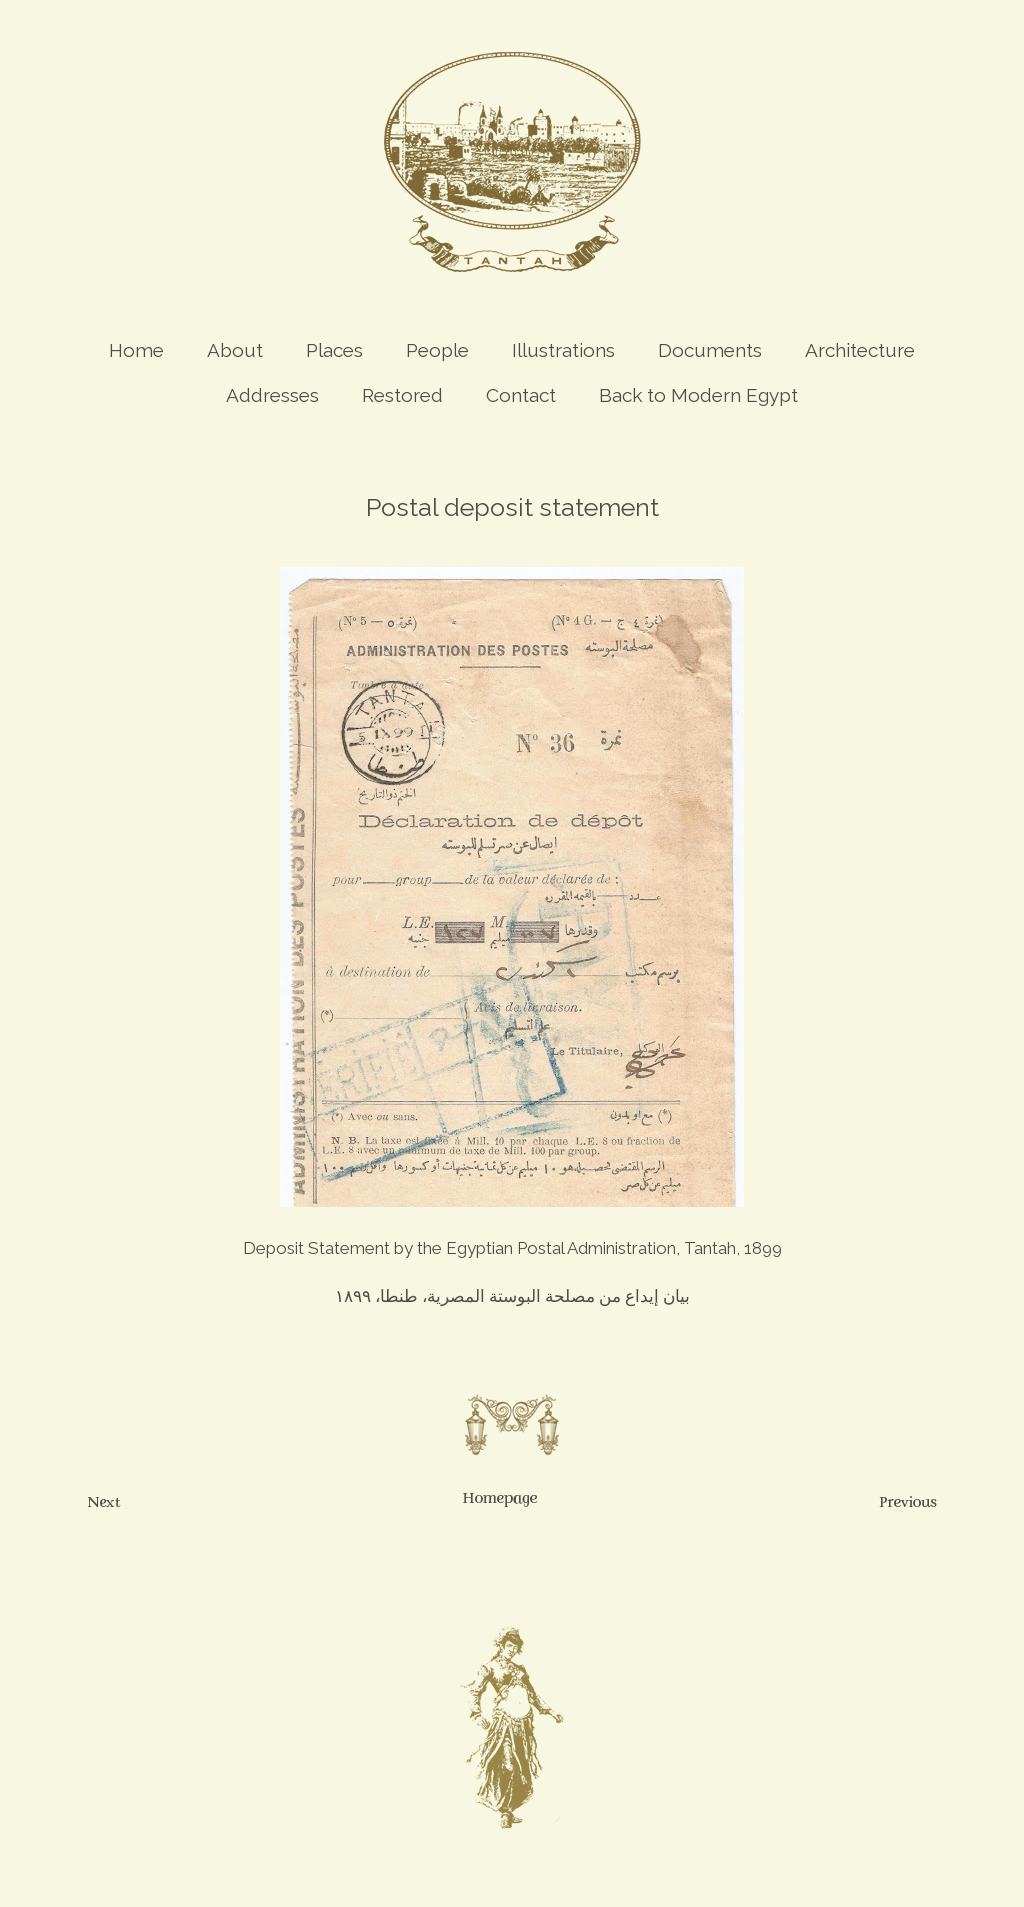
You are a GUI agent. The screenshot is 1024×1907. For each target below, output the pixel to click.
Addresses (272, 395)
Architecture (860, 350)
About (235, 350)
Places (334, 350)
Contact (521, 395)
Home (136, 350)
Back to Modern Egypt (698, 395)
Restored (402, 395)
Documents (710, 350)
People (437, 350)
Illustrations (563, 350)
